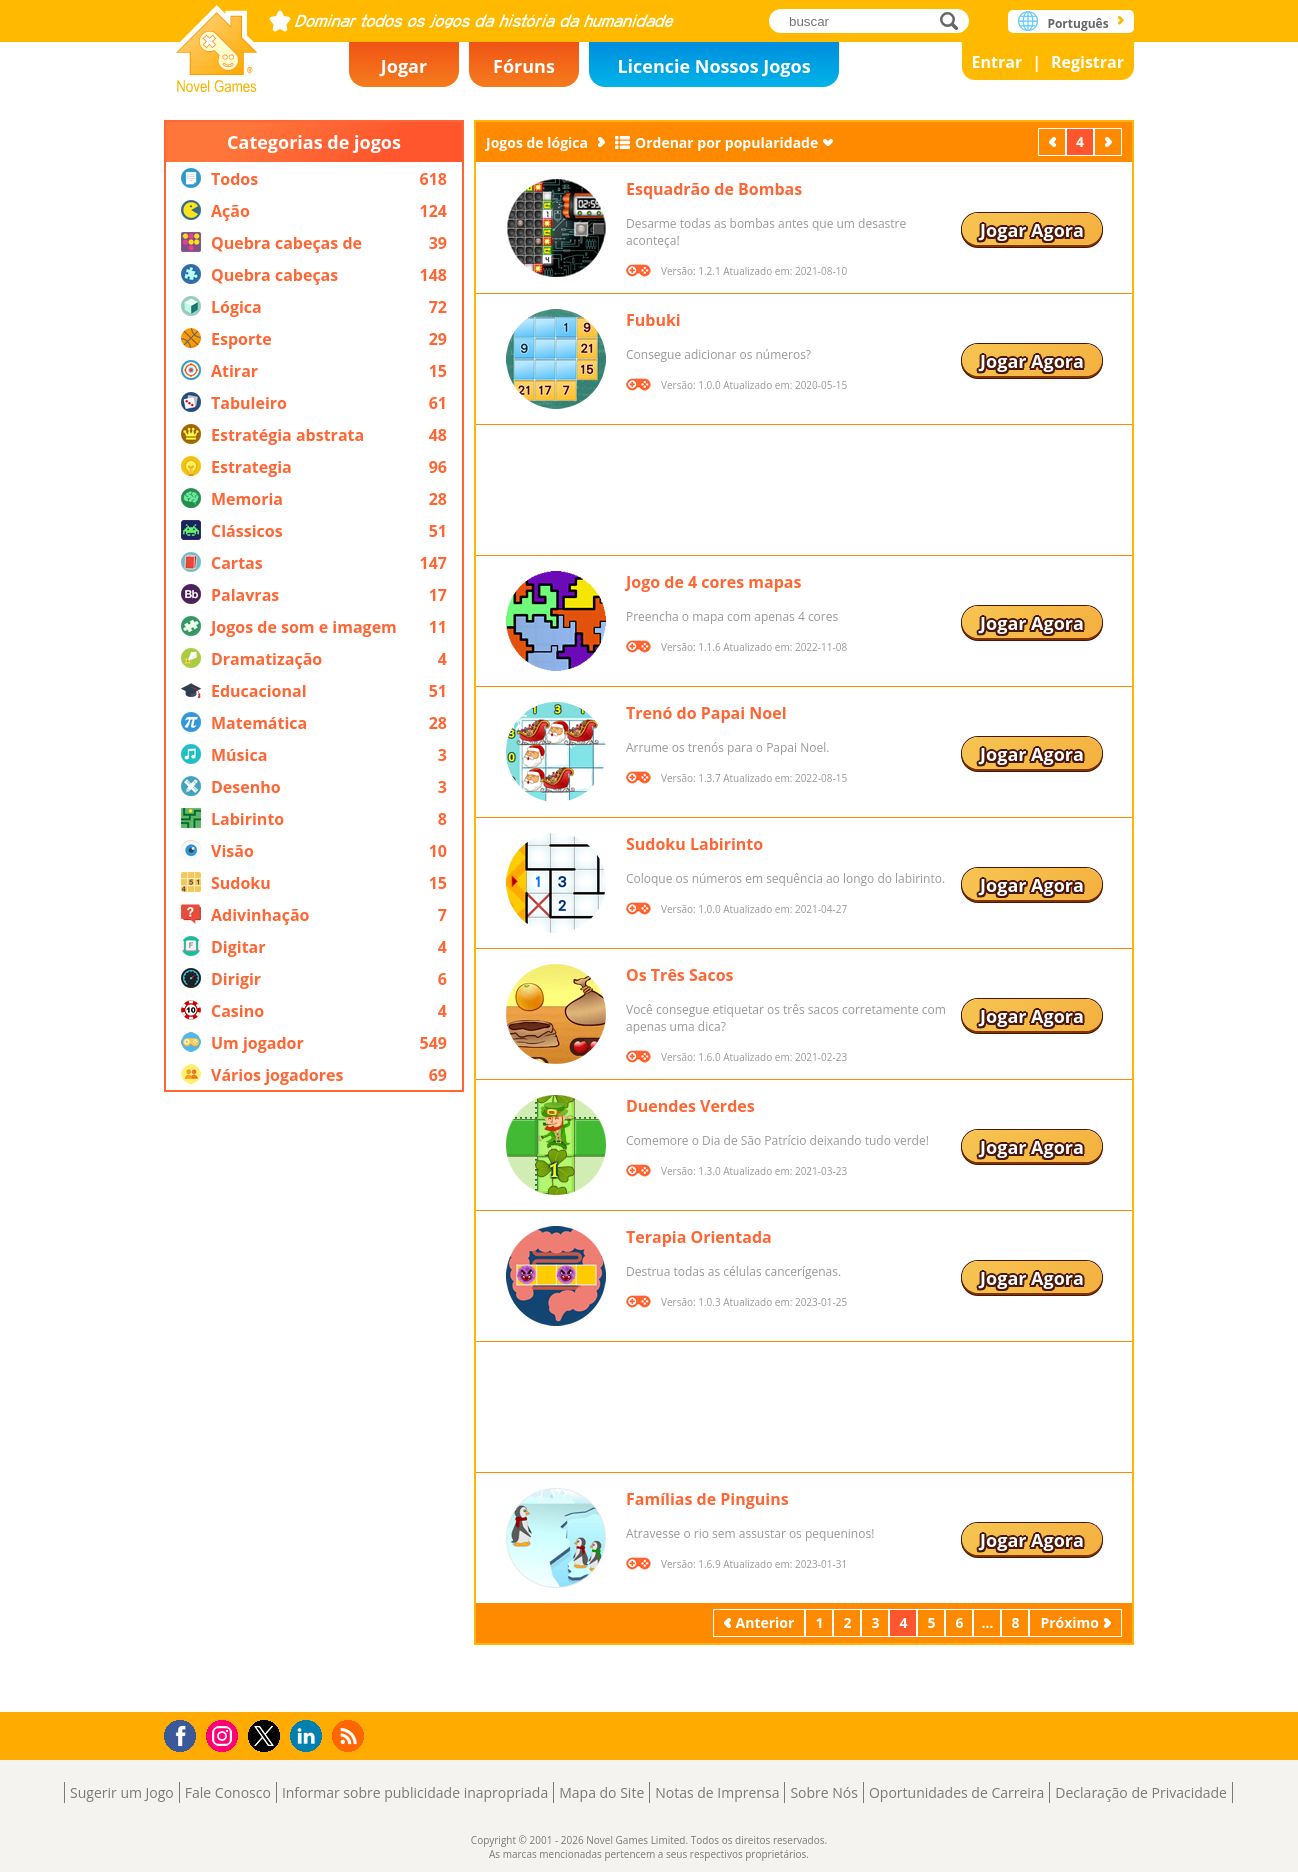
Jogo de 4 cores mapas (713, 582)
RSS (350, 1735)
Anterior (1054, 141)
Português (1077, 23)
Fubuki (653, 320)
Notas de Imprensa (717, 1792)
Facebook (185, 1733)
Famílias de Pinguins (707, 1499)
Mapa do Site (601, 1792)
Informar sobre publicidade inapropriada (415, 1792)
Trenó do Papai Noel (706, 713)
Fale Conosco (228, 1792)
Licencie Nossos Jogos (713, 66)
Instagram (225, 1734)
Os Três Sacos (680, 975)
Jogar (404, 66)
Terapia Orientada (699, 1237)
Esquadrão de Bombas (714, 189)
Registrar (1087, 62)
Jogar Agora (1032, 230)
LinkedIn (309, 1736)
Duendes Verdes (690, 1106)
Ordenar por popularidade (726, 142)
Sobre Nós (824, 1792)
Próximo (1110, 141)
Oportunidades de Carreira (956, 1792)
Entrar (997, 62)
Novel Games (217, 42)
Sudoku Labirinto (694, 844)
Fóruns (524, 66)
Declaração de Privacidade (1141, 1792)
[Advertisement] (314, 1402)
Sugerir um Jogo (122, 1792)
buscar (954, 20)
